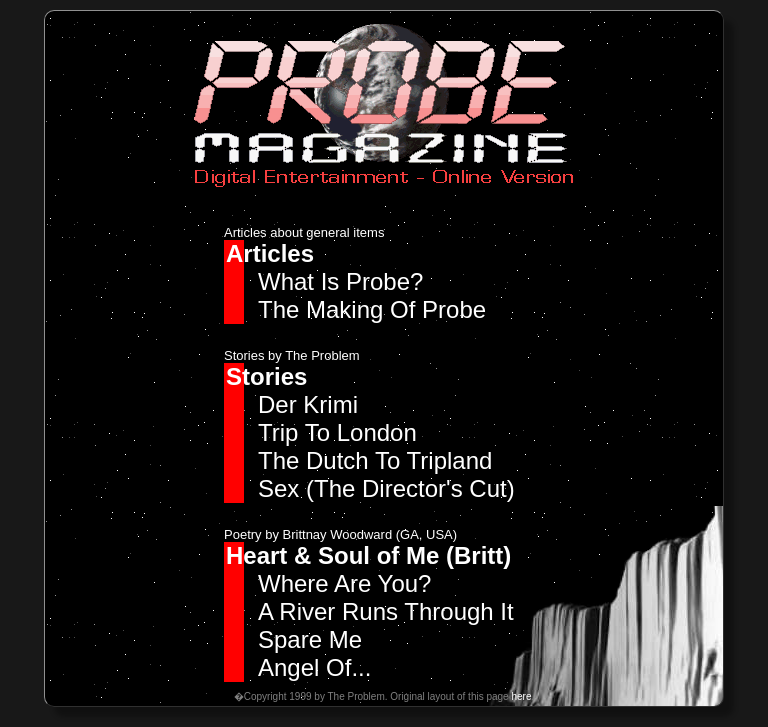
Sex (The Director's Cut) (386, 488)
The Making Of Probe (372, 309)
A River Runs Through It (386, 611)
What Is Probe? (340, 281)
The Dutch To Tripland (375, 460)
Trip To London (337, 432)
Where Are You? (344, 583)
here (521, 696)
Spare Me (310, 639)
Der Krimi (308, 404)
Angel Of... (314, 667)
